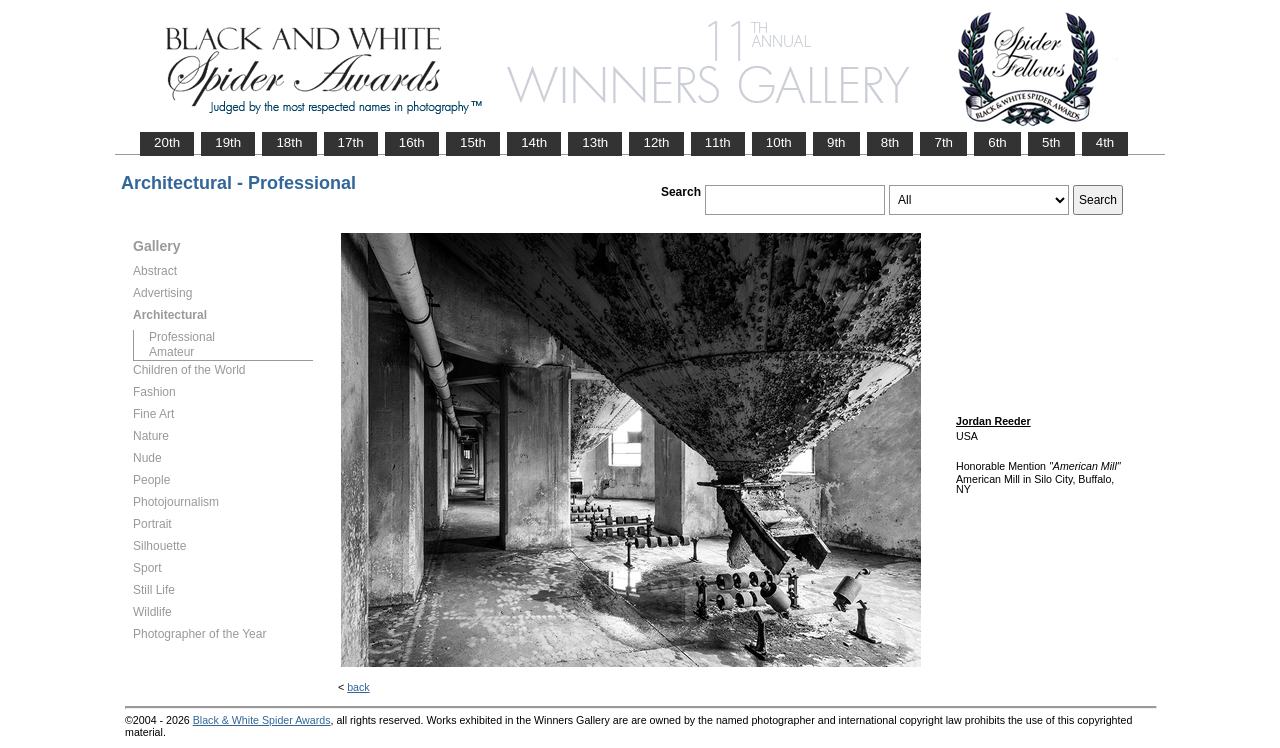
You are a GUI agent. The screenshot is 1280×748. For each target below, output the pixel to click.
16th (412, 142)
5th (1051, 142)
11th (718, 142)
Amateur (171, 352)
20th (167, 142)
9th (836, 142)
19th (228, 142)
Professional (182, 337)
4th (1105, 142)
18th (289, 142)
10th (779, 142)
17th (351, 142)
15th (473, 142)
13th (595, 142)
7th (943, 142)
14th (534, 142)
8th (890, 142)
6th (997, 142)
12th (656, 142)
